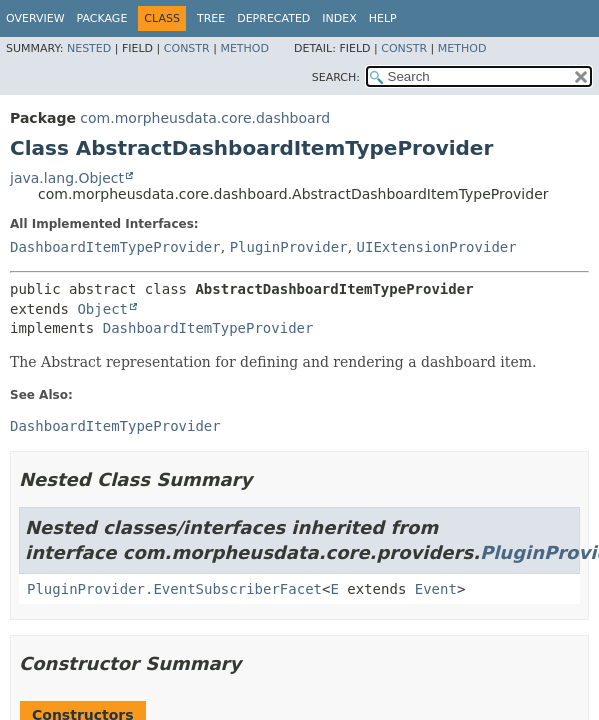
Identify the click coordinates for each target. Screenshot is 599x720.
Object (102, 309)
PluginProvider (289, 247)
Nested (89, 48)
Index (339, 18)
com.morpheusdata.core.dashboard (205, 118)
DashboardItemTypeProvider (115, 247)
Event (436, 589)
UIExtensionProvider (437, 247)
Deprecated (273, 18)
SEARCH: (336, 77)
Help (383, 18)
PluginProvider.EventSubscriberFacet (174, 589)
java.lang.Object (67, 178)
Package (102, 18)
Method (244, 48)
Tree (211, 18)
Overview (35, 18)
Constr (187, 48)
